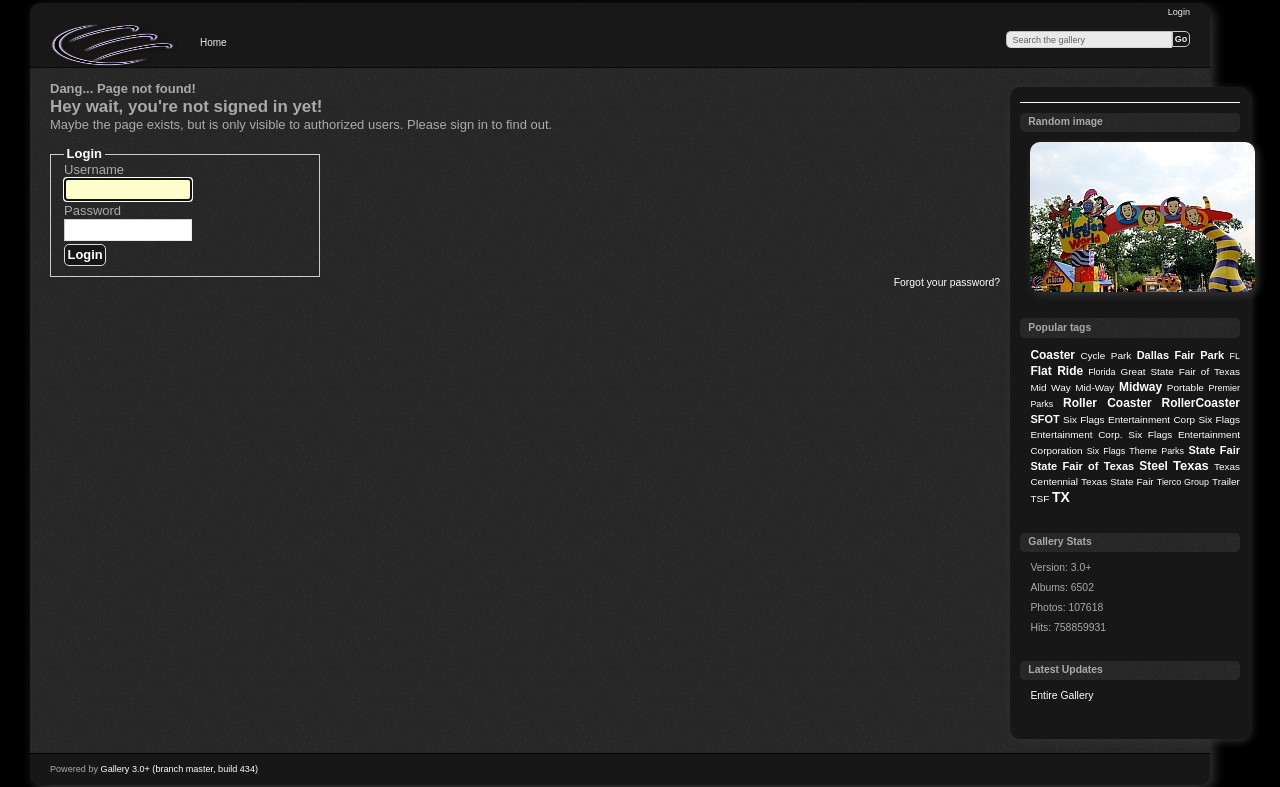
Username (94, 169)
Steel (1153, 466)
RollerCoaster (1200, 403)
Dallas (1153, 355)
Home (213, 42)
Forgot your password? (947, 282)
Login (1179, 12)
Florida (1101, 372)
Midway (1140, 387)
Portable (1185, 387)
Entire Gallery (1061, 695)
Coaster (1052, 355)
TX (1061, 497)
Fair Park (1199, 355)
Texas (1191, 465)
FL (1235, 356)
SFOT (1044, 419)
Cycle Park (1105, 355)
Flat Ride (1056, 371)
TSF (1039, 498)
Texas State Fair (1117, 481)
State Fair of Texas (1082, 466)
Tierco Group (1183, 482)
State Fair (1214, 450)
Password (92, 210)
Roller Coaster (1107, 403)
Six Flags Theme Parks (1135, 451)
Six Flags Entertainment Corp (1129, 419)
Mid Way (1050, 387)
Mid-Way (1094, 387)
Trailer (1226, 481)
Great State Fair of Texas (1180, 371)
